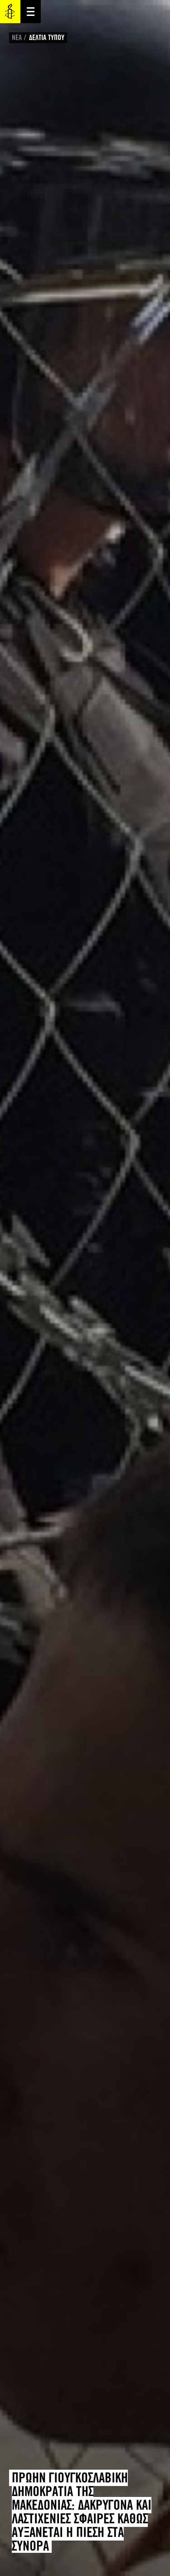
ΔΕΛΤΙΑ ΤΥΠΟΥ (46, 37)
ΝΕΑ (17, 37)
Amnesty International (10, 11)
